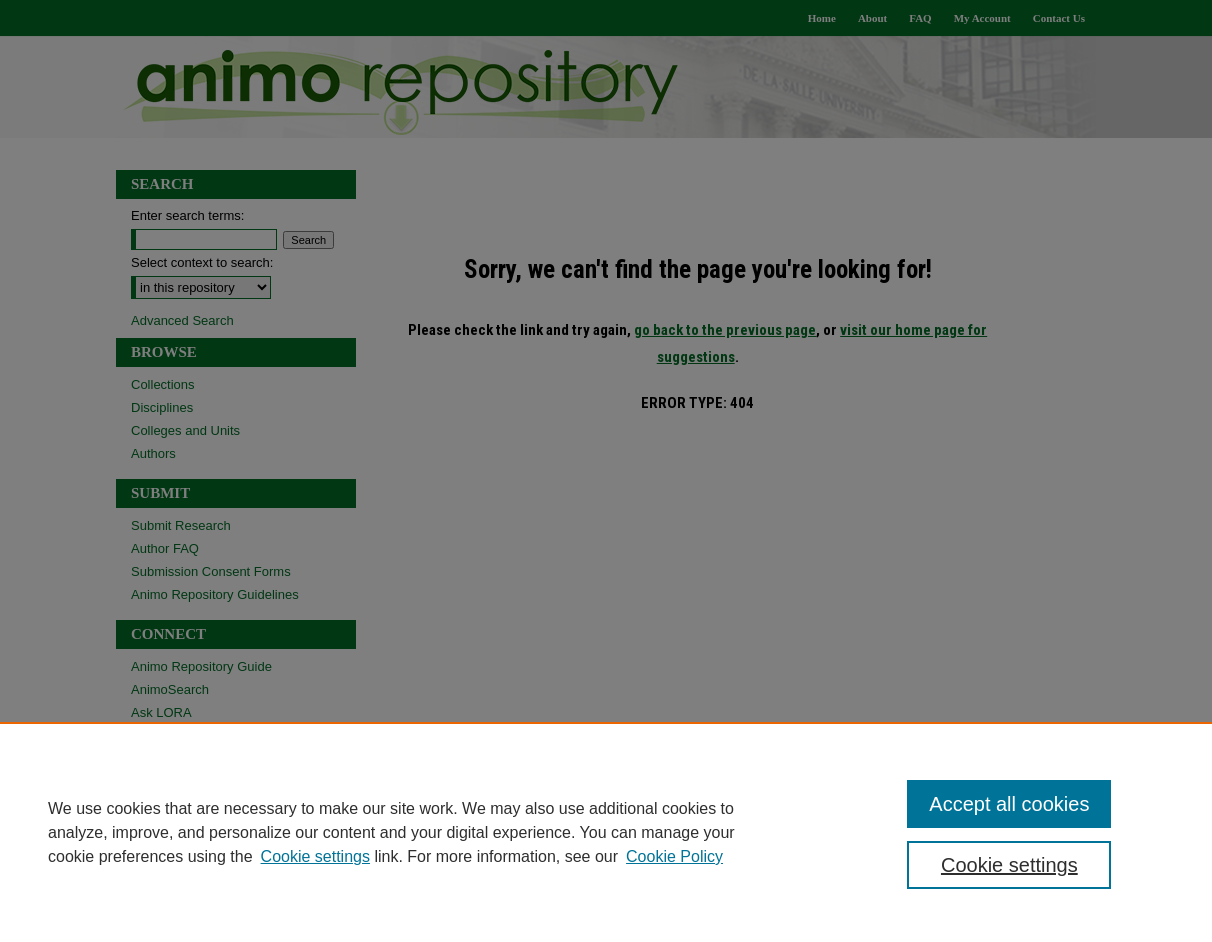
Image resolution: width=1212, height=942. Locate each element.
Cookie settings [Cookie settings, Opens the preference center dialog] (1009, 865)
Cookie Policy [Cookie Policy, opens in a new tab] (674, 856)
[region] (606, 832)
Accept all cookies (1009, 804)
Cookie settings (315, 856)
